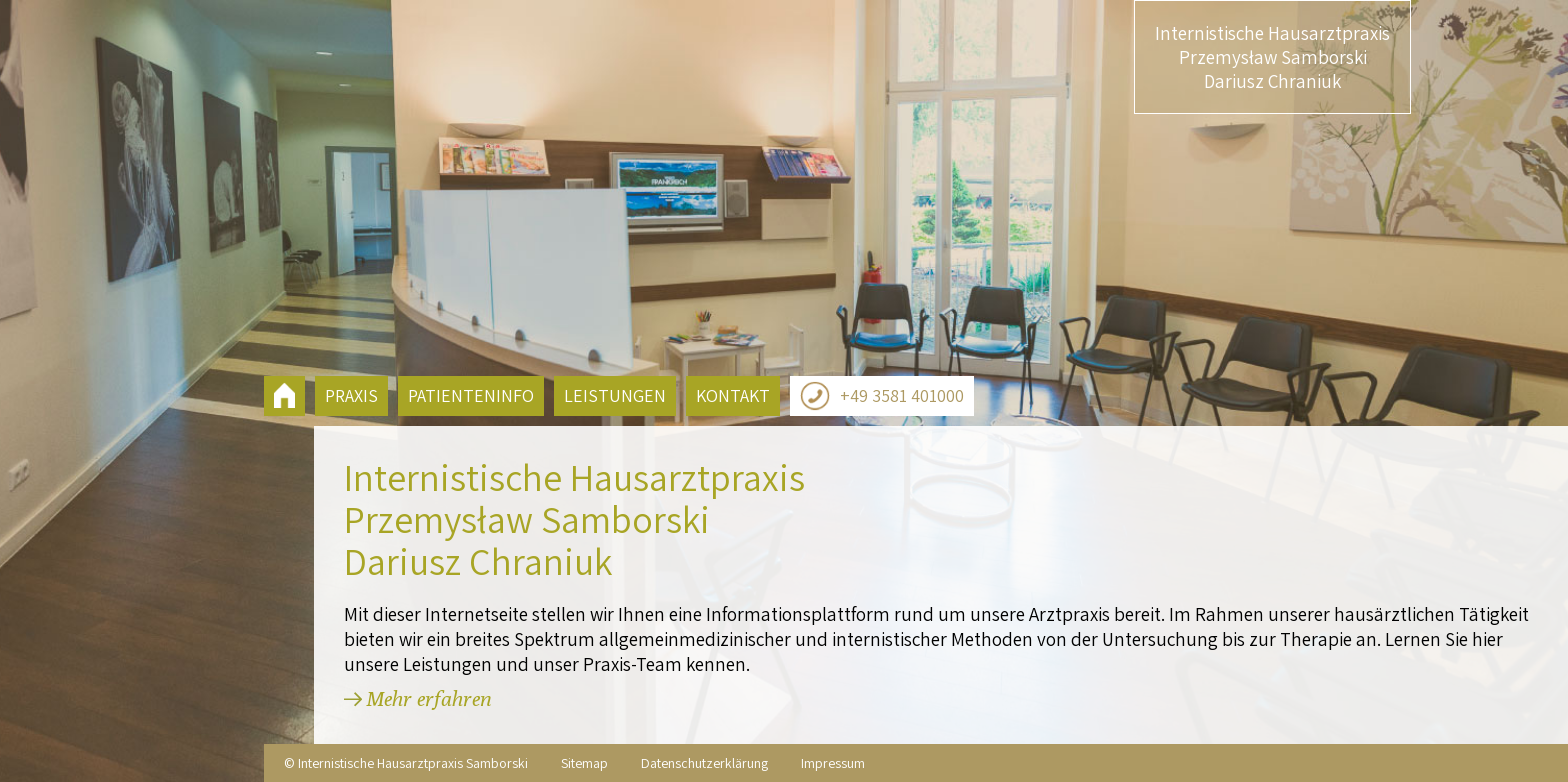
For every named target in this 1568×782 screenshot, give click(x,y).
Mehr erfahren (428, 698)
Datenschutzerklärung (704, 763)
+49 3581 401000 (882, 396)
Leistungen (615, 395)
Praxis (351, 395)
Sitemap (584, 763)
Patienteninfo (471, 395)
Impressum (833, 763)
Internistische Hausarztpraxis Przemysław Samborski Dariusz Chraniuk (1272, 57)
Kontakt (733, 395)
